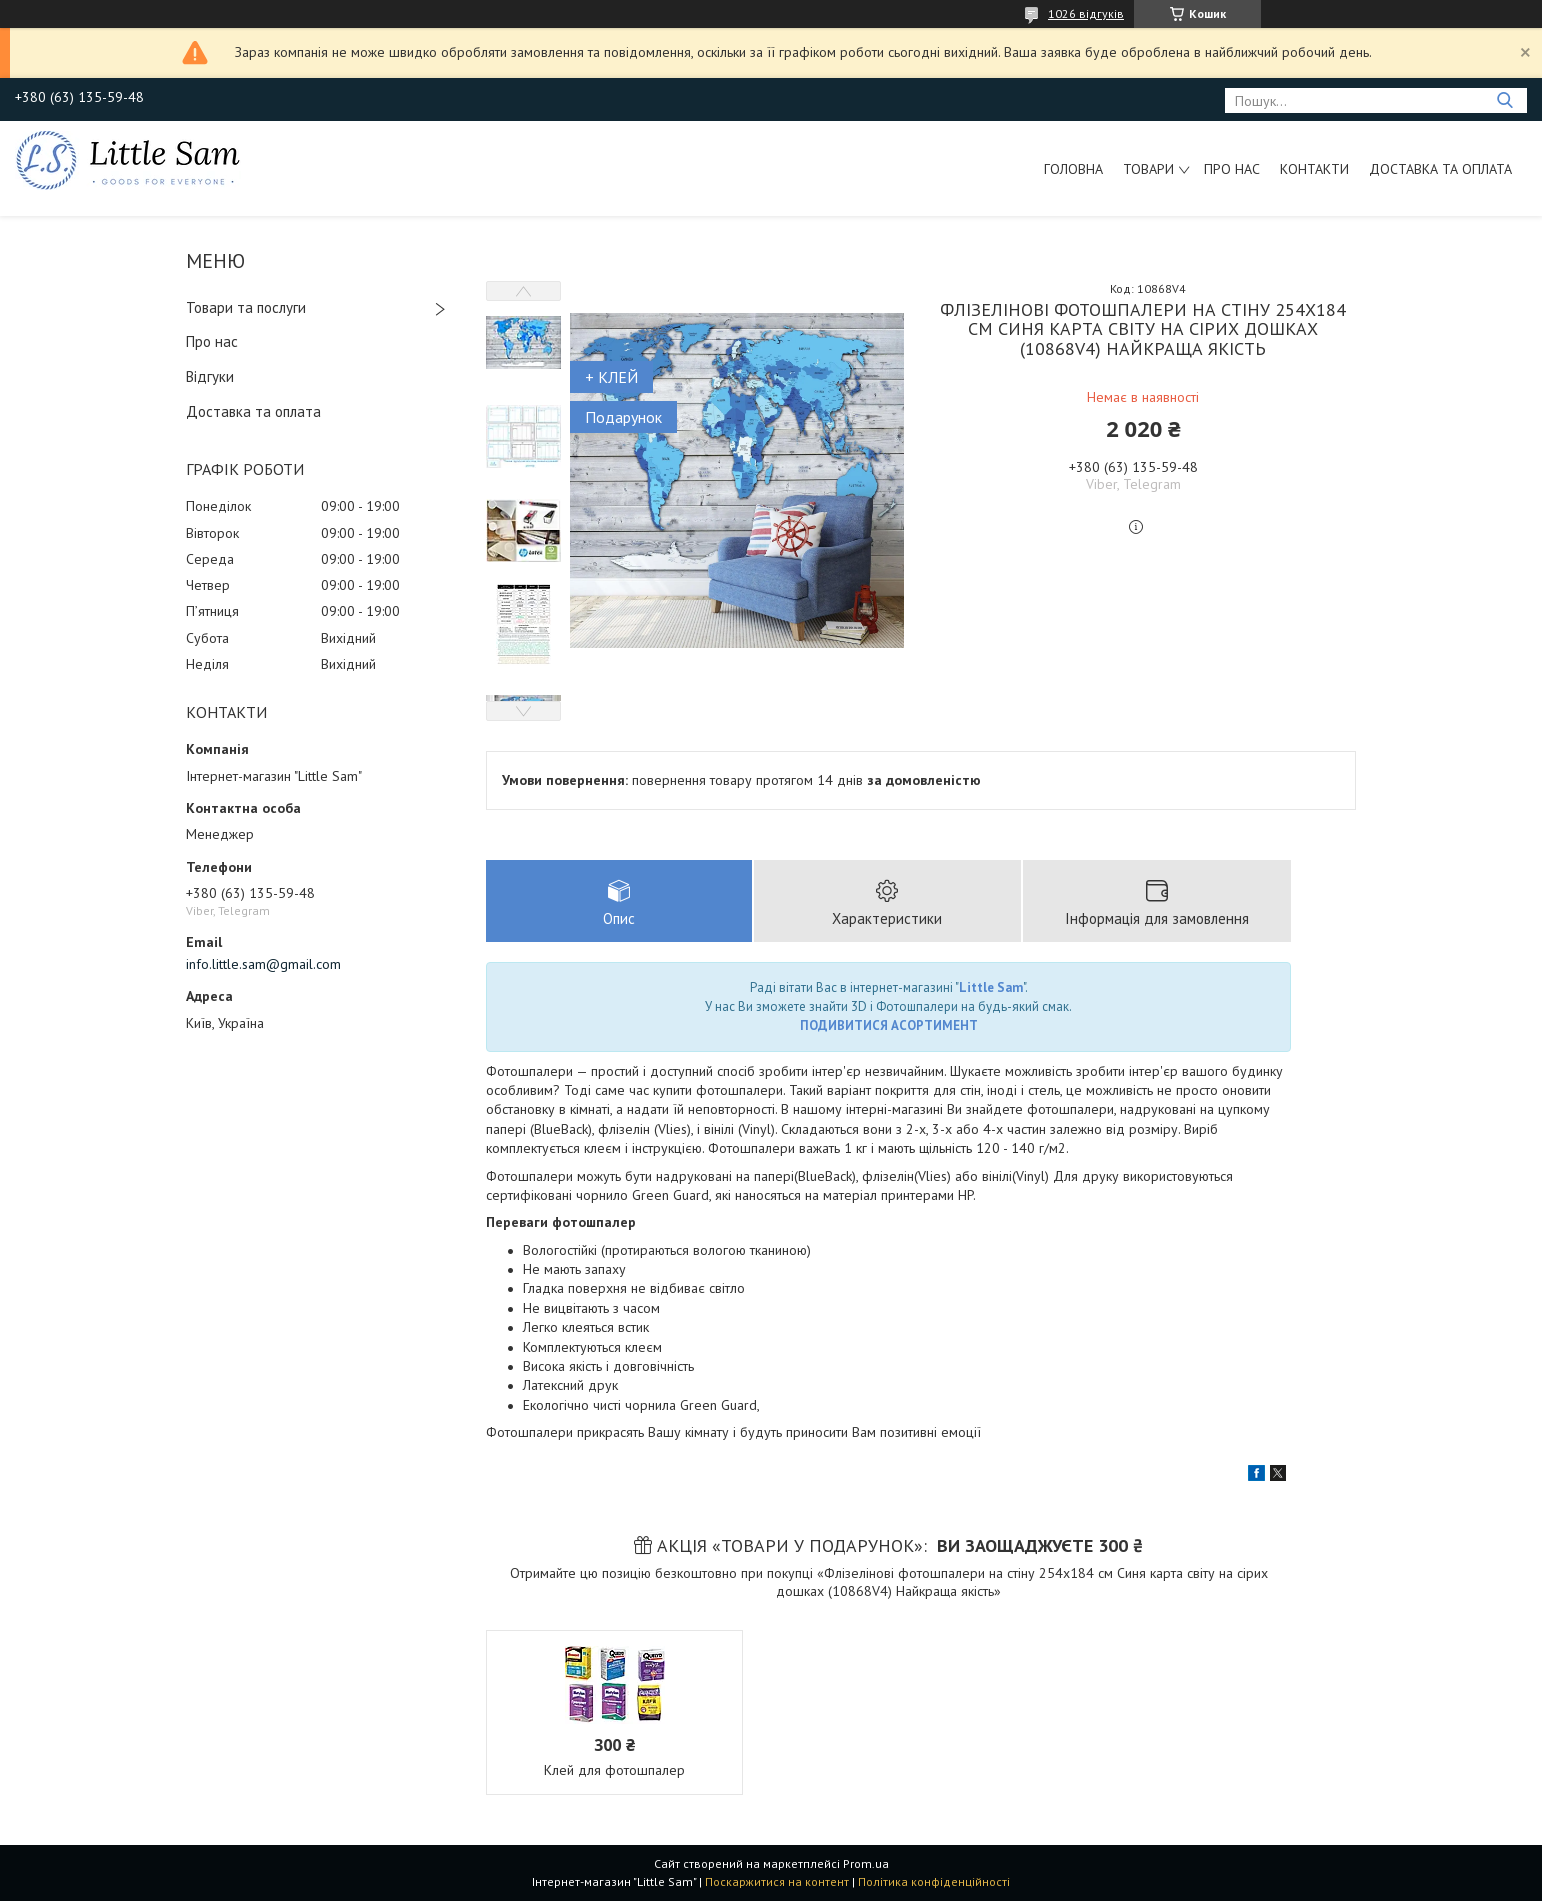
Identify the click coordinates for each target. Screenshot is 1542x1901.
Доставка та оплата (1440, 169)
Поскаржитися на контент (777, 1881)
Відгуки (210, 376)
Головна (1073, 169)
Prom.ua (866, 1863)
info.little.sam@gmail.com (263, 964)
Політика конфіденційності (934, 1881)
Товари (1148, 169)
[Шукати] (1504, 100)
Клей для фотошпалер (614, 1770)
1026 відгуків (1086, 13)
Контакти (1314, 169)
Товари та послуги (246, 307)
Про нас (1232, 169)
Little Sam (991, 987)
